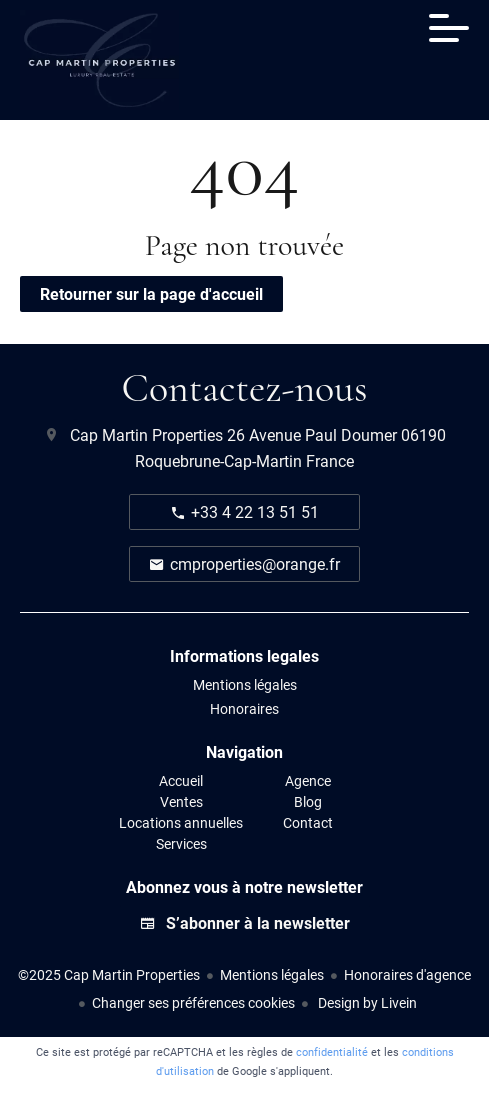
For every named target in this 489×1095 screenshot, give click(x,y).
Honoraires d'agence (407, 974)
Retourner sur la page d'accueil (151, 293)
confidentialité (332, 1051)
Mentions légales (272, 974)
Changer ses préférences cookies (193, 1002)
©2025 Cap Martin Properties (109, 974)
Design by (366, 1002)
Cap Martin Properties (146, 434)
